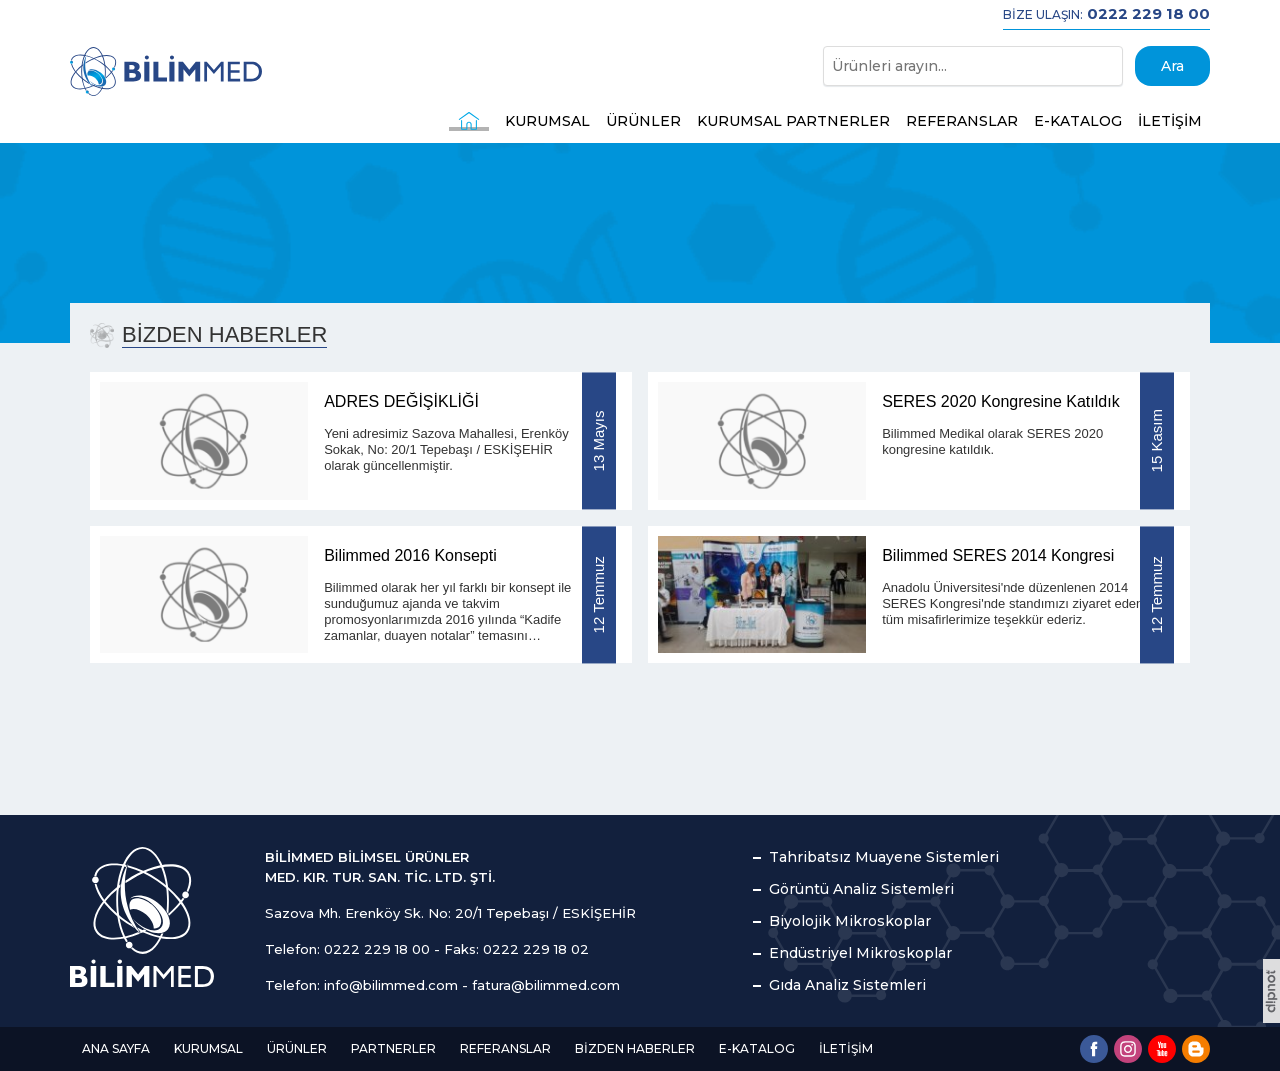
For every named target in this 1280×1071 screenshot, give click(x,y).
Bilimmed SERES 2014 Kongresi (998, 555)
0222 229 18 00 (377, 949)
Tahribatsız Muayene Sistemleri (884, 857)
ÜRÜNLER (643, 121)
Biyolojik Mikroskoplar (850, 921)
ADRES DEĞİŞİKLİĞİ (401, 401)
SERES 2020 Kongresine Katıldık (1000, 401)
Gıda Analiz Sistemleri (847, 985)
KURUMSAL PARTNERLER (793, 121)
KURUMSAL (547, 121)
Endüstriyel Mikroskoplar (860, 953)
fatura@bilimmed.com (546, 985)
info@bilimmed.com (391, 985)
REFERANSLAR (962, 121)
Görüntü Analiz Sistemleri (861, 889)
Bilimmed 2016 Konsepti (410, 555)
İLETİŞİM (1170, 121)
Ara (1172, 66)
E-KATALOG (1078, 121)
